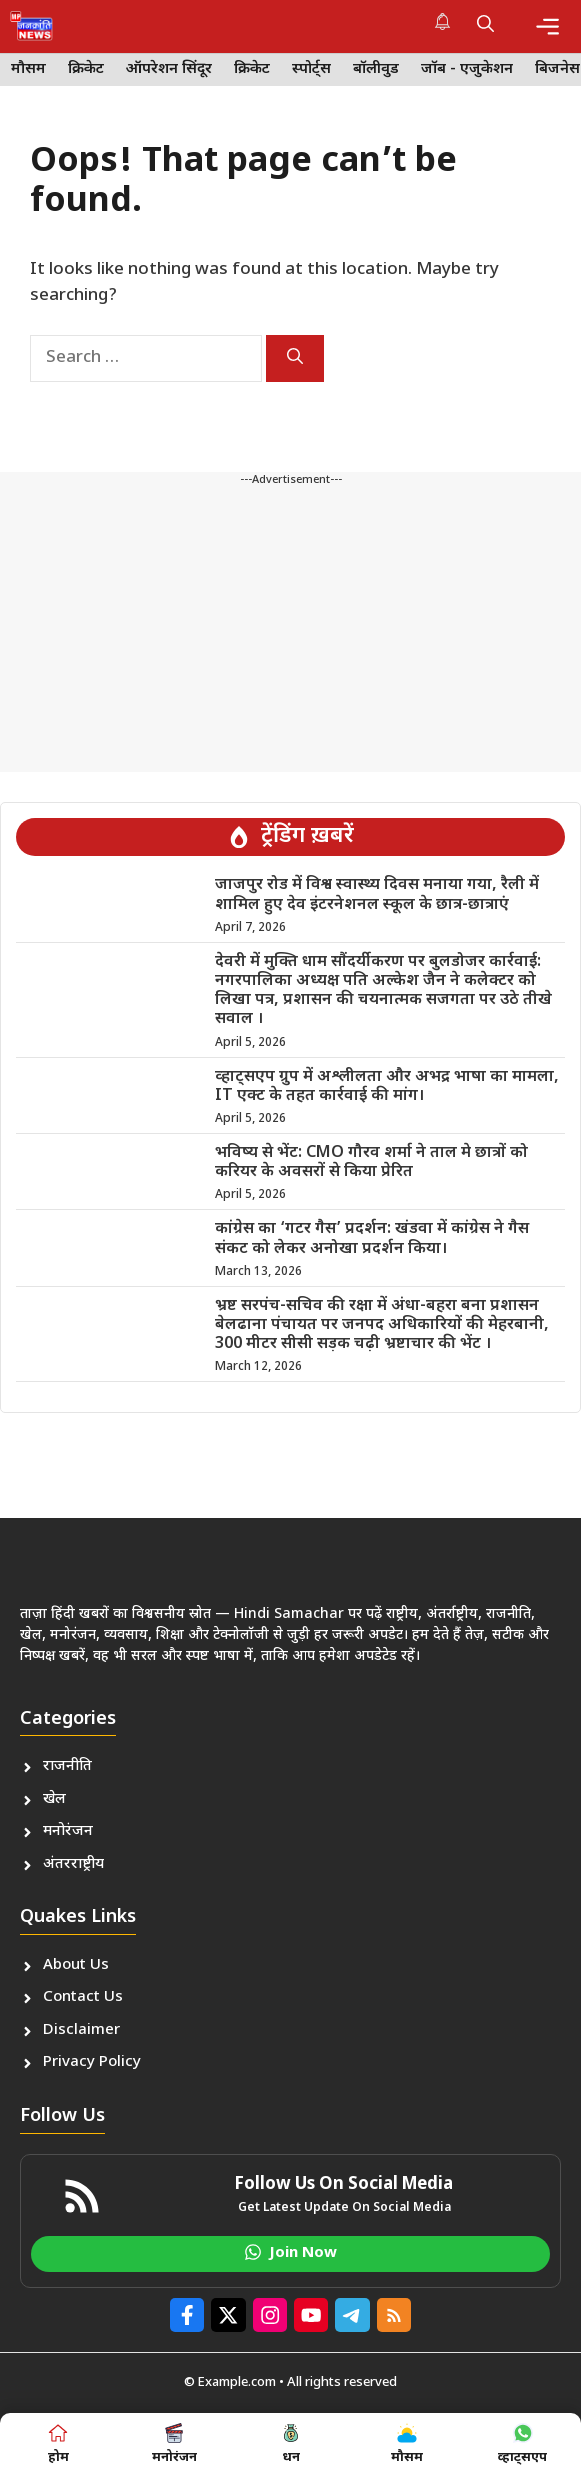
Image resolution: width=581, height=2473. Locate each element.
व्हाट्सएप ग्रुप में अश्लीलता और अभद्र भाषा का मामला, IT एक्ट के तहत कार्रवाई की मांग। (387, 1087)
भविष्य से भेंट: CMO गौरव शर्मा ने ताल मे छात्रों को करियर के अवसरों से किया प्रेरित (371, 1163)
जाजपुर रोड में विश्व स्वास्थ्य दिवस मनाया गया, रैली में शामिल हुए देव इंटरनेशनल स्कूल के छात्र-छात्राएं (377, 895)
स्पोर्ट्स (311, 69)
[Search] (295, 358)
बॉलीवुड (376, 69)
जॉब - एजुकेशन (467, 69)
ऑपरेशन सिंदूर (169, 69)
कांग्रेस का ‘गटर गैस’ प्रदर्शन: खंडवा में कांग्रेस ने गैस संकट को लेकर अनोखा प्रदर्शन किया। (372, 1239)
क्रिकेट (86, 69)
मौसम (28, 69)
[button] (485, 26)
